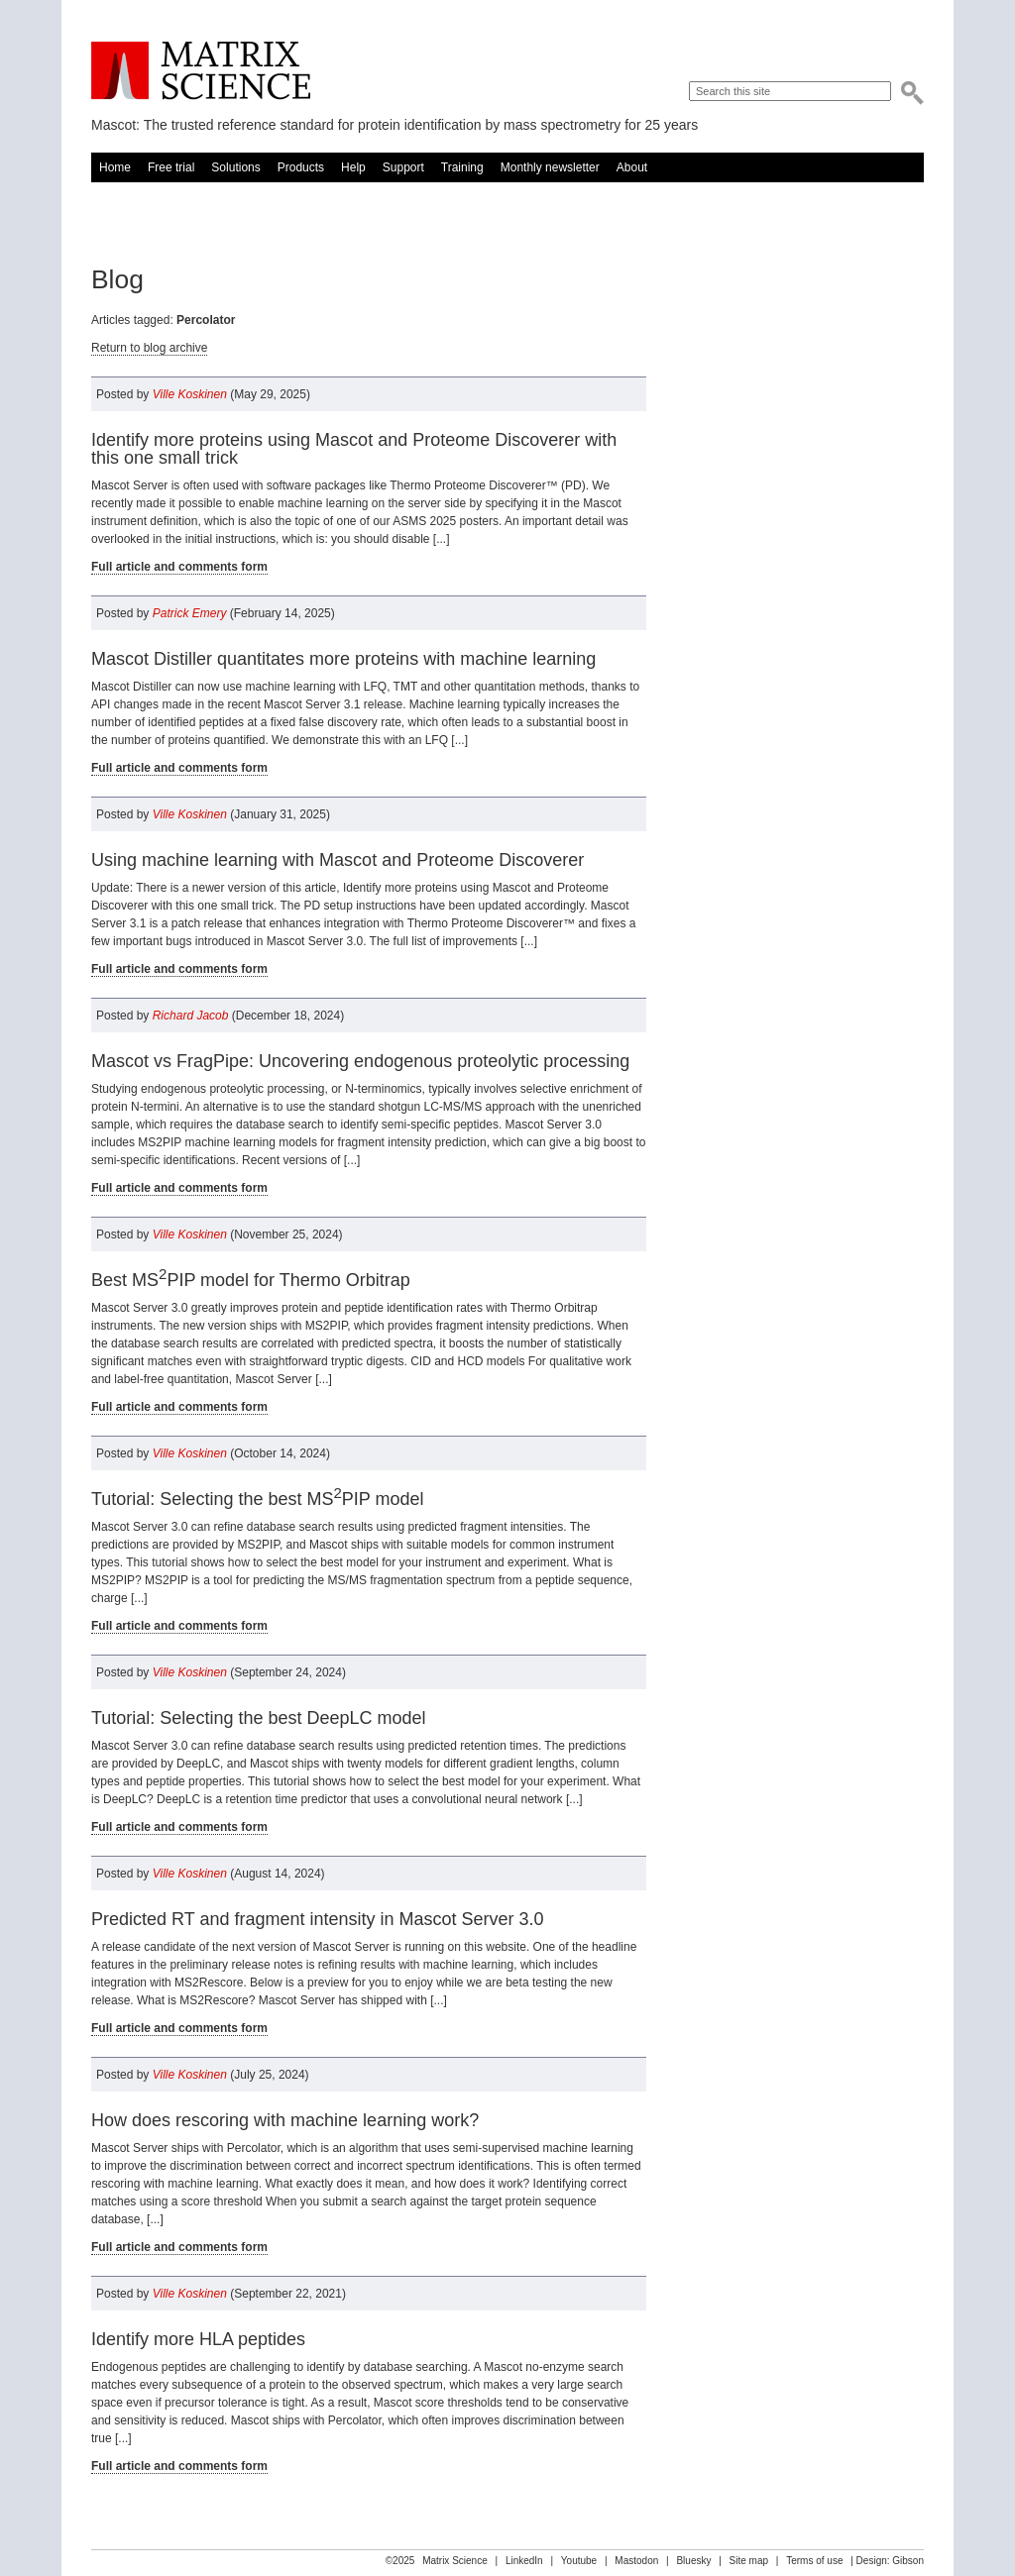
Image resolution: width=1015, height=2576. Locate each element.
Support (403, 167)
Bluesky (693, 2560)
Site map (749, 2560)
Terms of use (814, 2560)
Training (462, 167)
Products (301, 167)
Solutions (235, 167)
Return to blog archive (149, 348)
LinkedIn (524, 2560)
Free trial (171, 167)
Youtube (579, 2560)
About (632, 167)
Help (353, 167)
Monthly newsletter (550, 167)
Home (115, 167)
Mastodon (636, 2560)
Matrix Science (200, 71)
